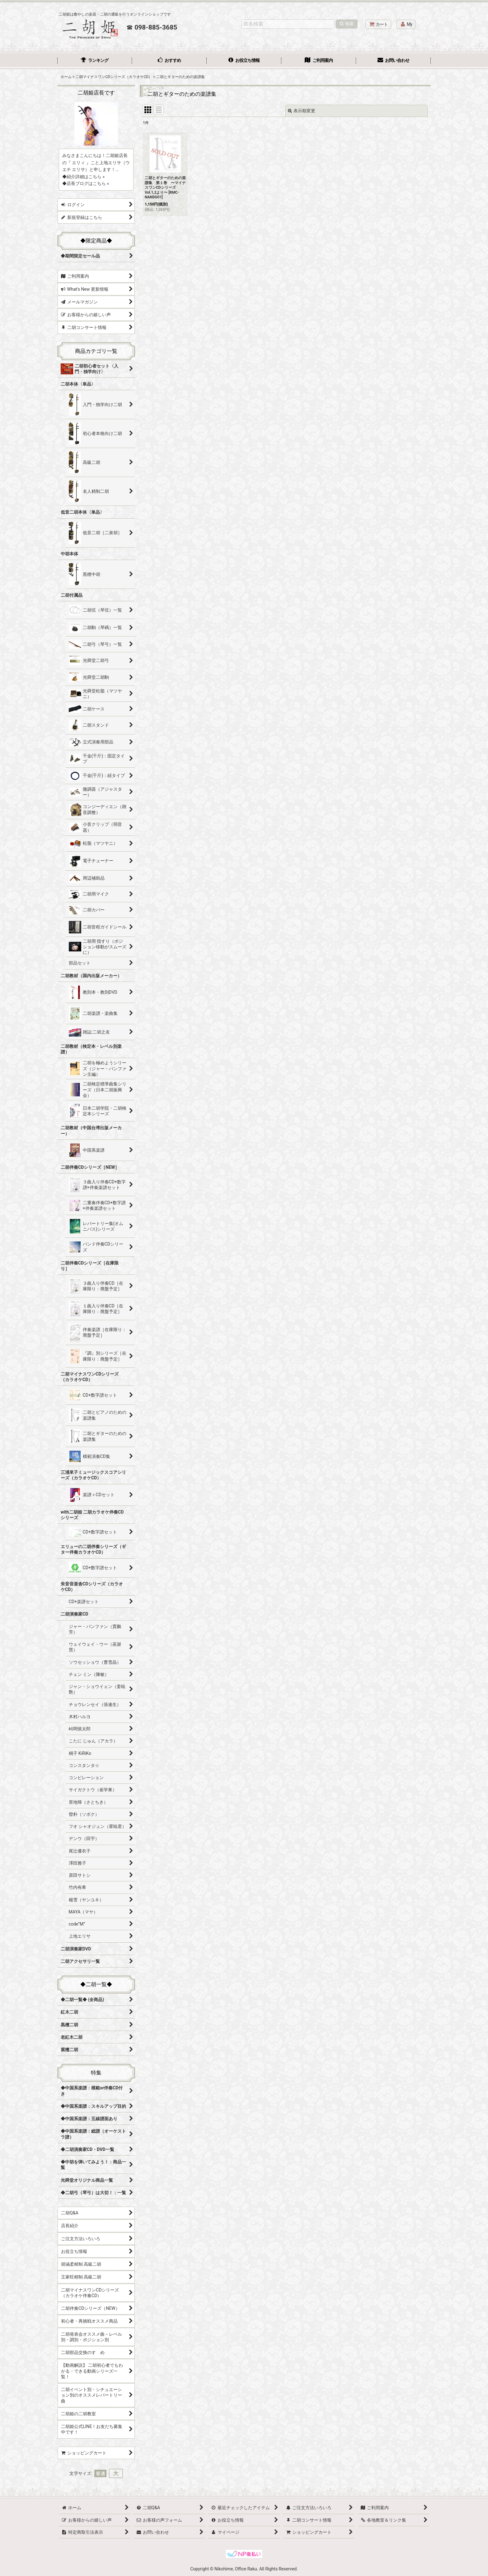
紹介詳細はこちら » (86, 176)
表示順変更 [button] (301, 110)
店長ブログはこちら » (88, 183)
